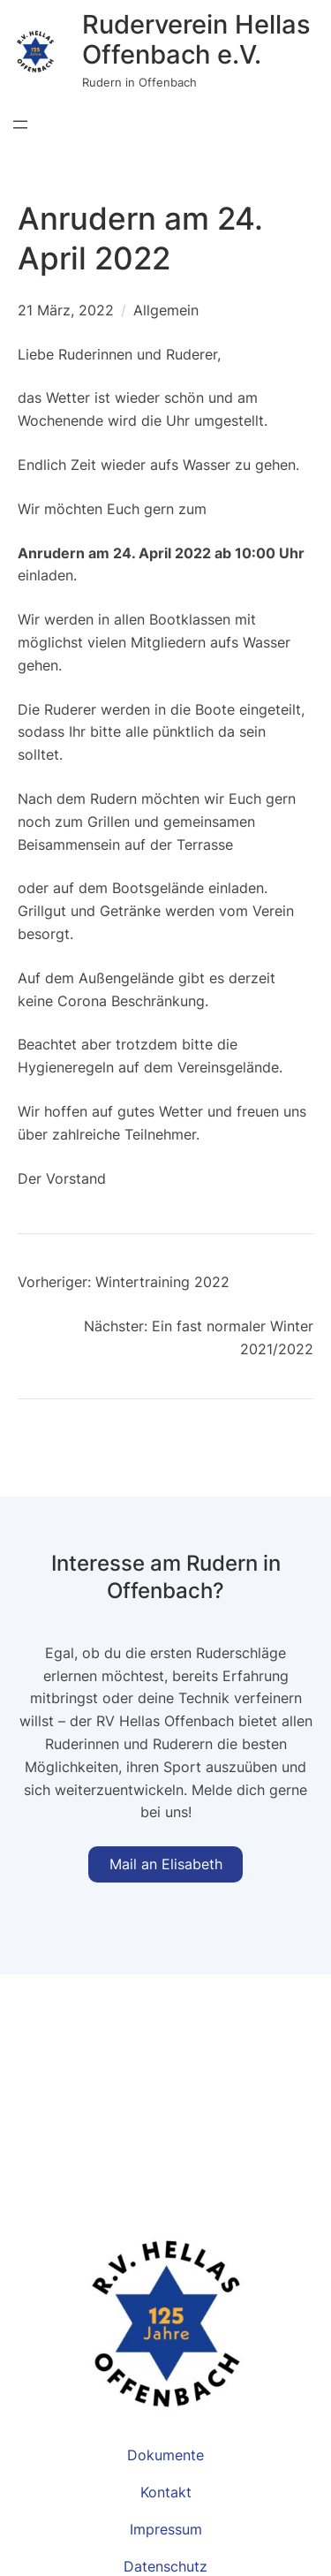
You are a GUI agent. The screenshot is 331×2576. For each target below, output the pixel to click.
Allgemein (166, 310)
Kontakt (166, 2492)
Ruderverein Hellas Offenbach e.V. (196, 39)
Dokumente (165, 2455)
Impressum (166, 2529)
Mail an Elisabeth (165, 1864)
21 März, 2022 (66, 310)
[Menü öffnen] (20, 124)
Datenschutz (165, 2566)
